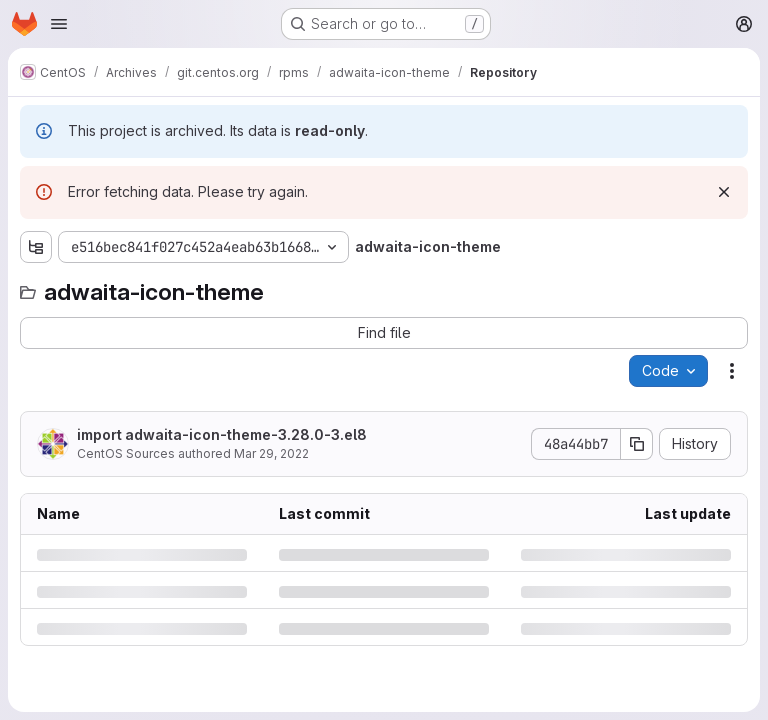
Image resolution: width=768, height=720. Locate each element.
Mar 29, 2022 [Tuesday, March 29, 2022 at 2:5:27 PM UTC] (271, 453)
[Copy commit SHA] (637, 444)
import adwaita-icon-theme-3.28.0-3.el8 (222, 434)
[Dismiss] (724, 192)
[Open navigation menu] (59, 24)
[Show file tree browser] (36, 247)
